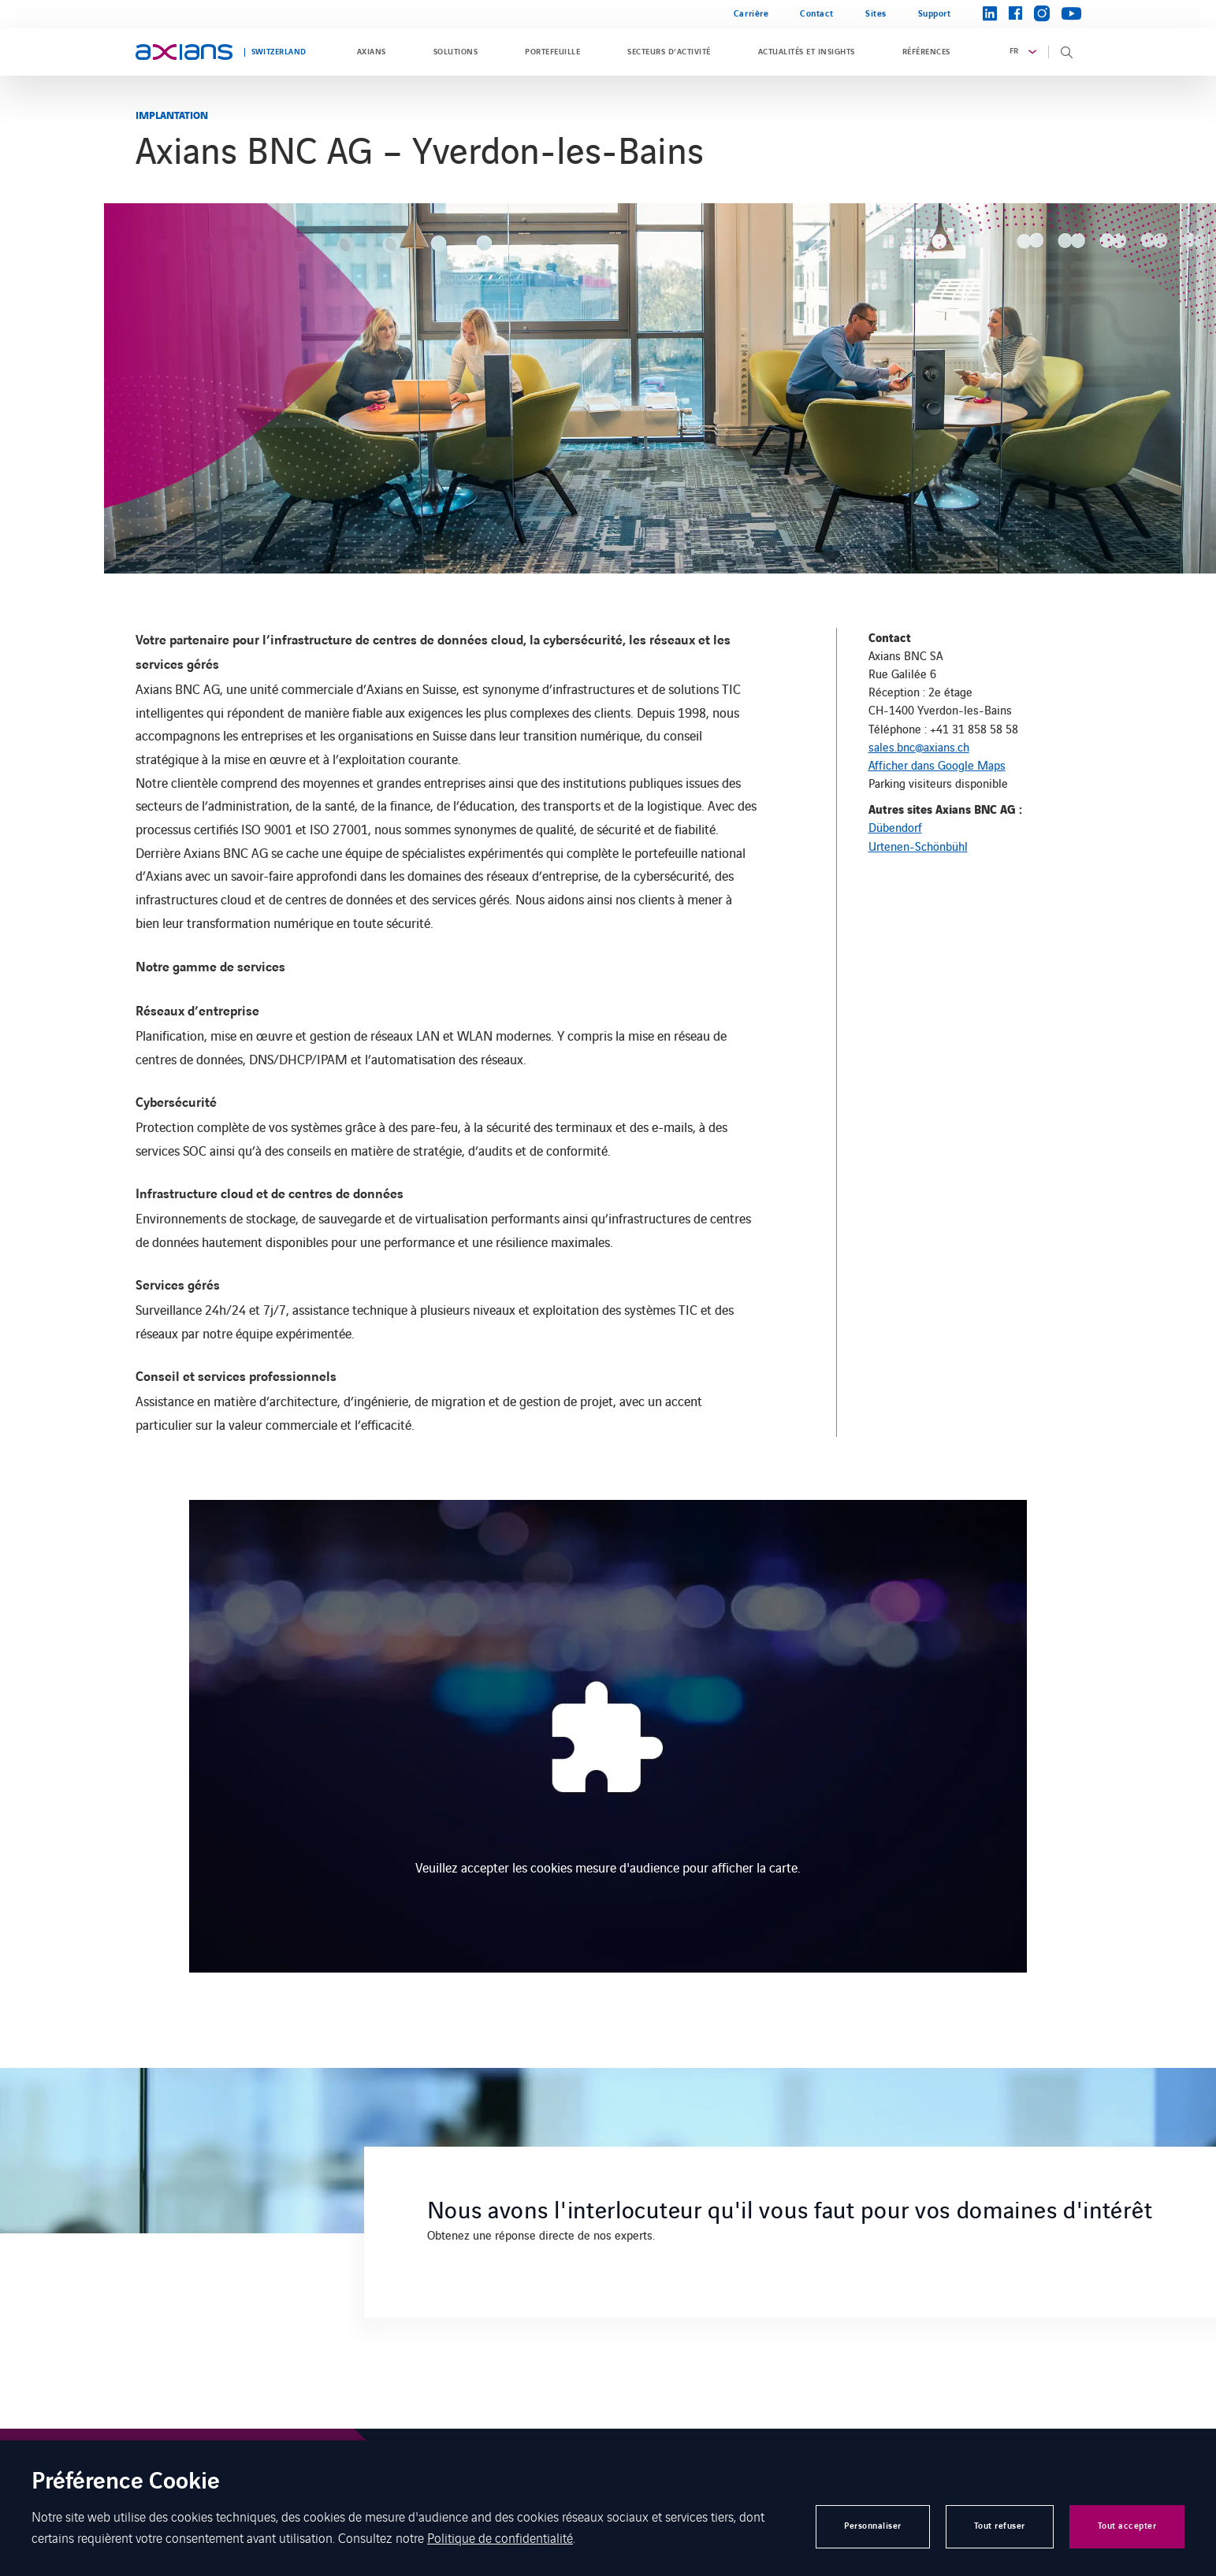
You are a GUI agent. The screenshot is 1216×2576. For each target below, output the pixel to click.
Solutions (455, 52)
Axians (371, 52)
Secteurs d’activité (668, 52)
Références (926, 52)
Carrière (751, 14)
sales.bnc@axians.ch (918, 746)
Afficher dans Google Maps (937, 764)
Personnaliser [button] (873, 2526)
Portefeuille (552, 52)
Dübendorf (895, 826)
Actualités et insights (806, 52)
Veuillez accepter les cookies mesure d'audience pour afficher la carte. (608, 1867)
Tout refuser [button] (999, 2526)
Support (934, 14)
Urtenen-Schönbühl (918, 845)
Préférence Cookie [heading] (126, 2482)
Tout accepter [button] (1127, 2526)
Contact (817, 14)
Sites (876, 14)
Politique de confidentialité (500, 2537)
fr (1014, 51)
